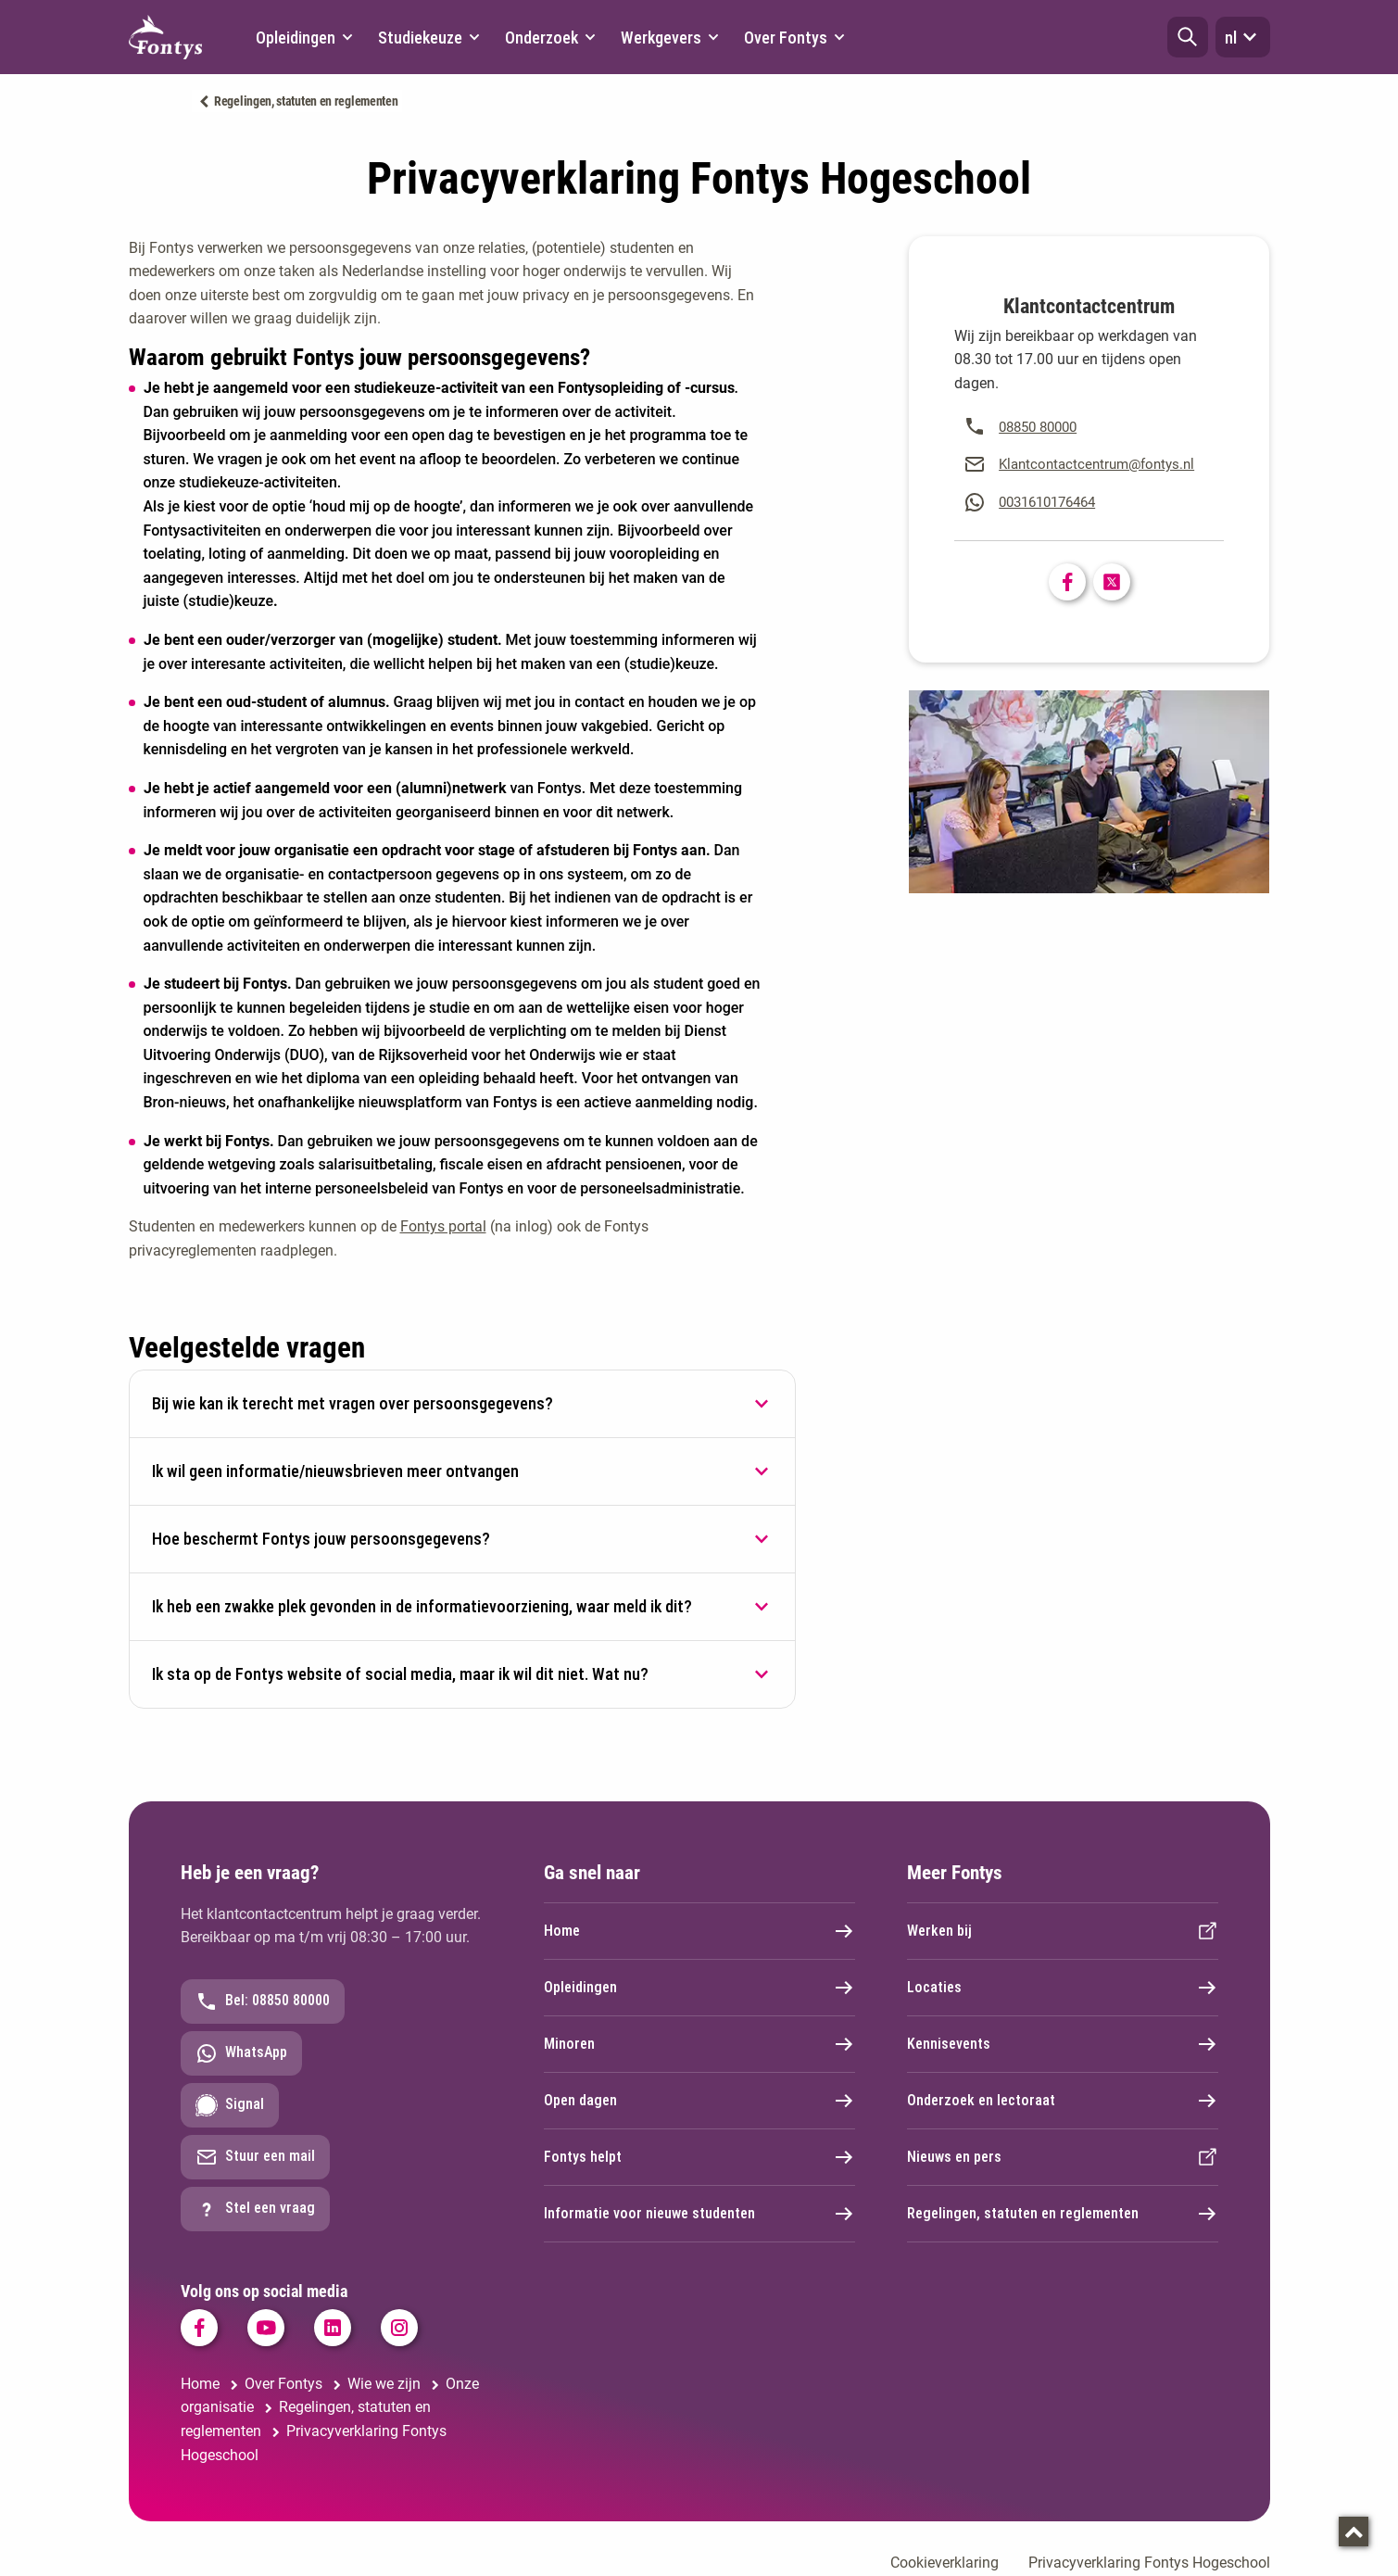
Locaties (1062, 1987)
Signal (229, 2105)
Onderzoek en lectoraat (1062, 2101)
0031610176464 (1047, 502)
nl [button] (1243, 37)
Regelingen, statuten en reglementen (306, 101)
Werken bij (1062, 1931)
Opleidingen (699, 1987)
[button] (1187, 37)
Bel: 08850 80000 (262, 2001)
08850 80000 (1038, 427)
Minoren (699, 2044)
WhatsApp (241, 2053)
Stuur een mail (255, 2157)
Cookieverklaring (944, 2562)
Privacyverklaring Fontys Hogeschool (1149, 2562)
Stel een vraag (255, 2209)
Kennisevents (1062, 2044)
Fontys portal (443, 1226)
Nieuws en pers (1062, 2157)
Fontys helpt (699, 2157)
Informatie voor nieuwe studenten (699, 2214)
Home (699, 1931)
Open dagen (699, 2101)
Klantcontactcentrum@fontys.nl (1096, 464)
